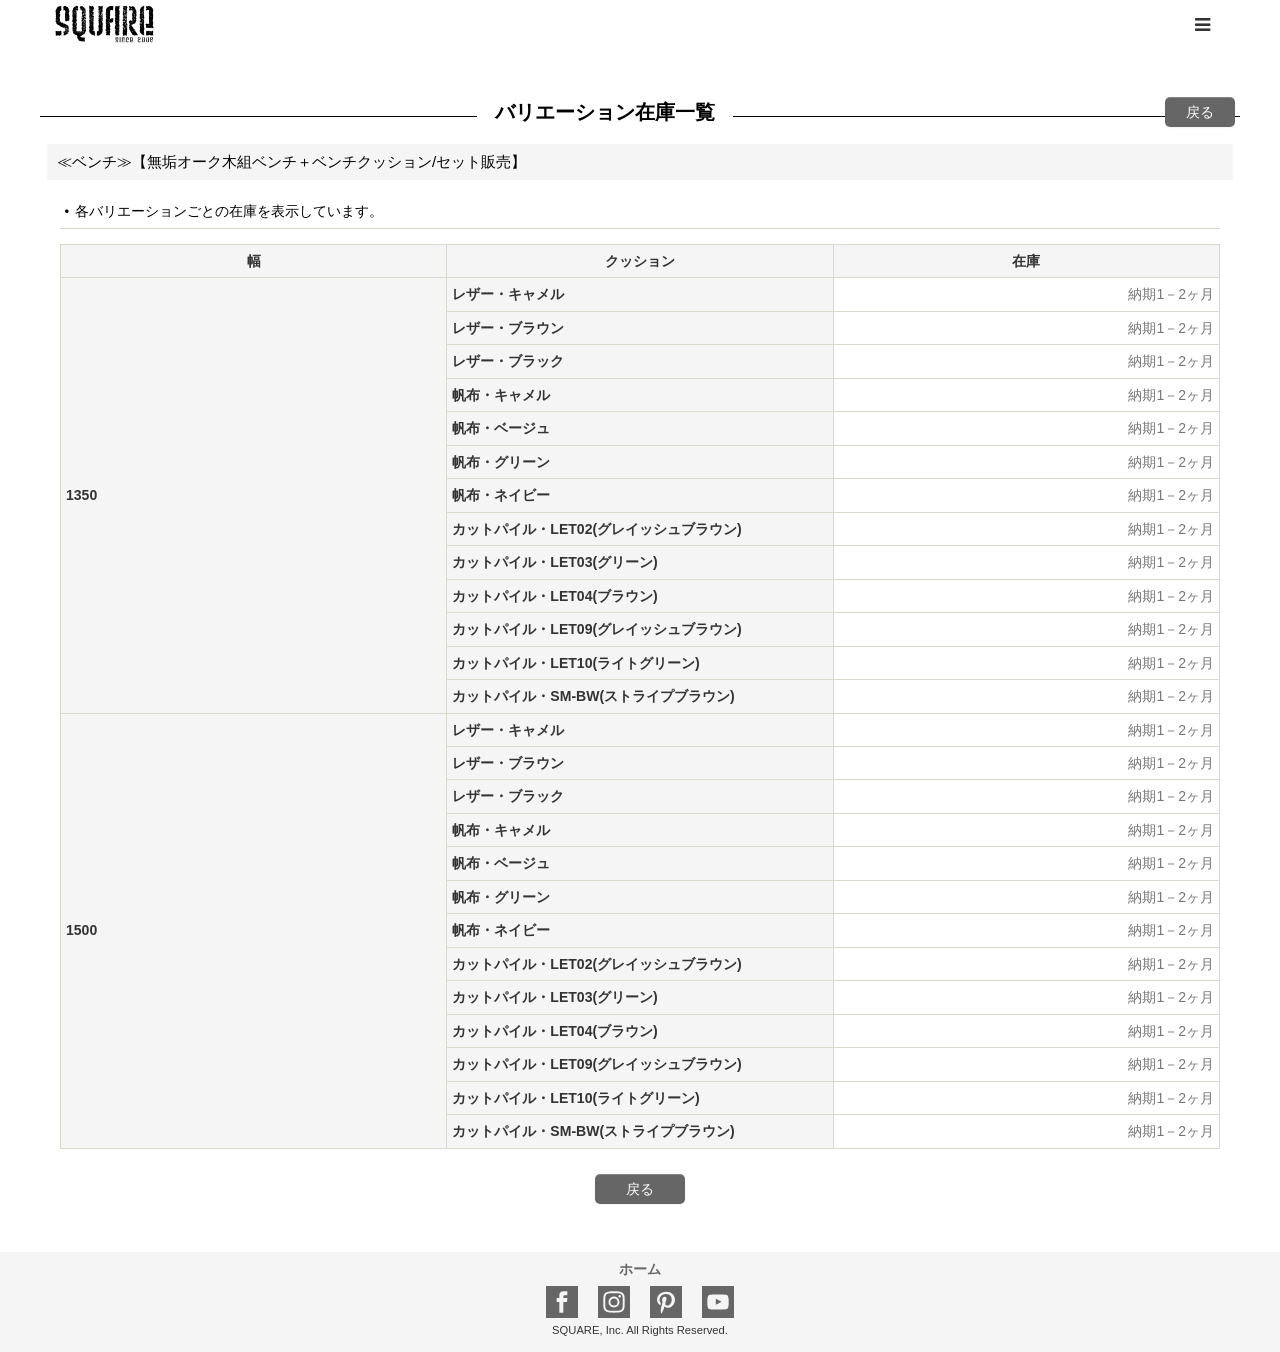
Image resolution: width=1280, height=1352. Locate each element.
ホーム (640, 1269)
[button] (1202, 25)
